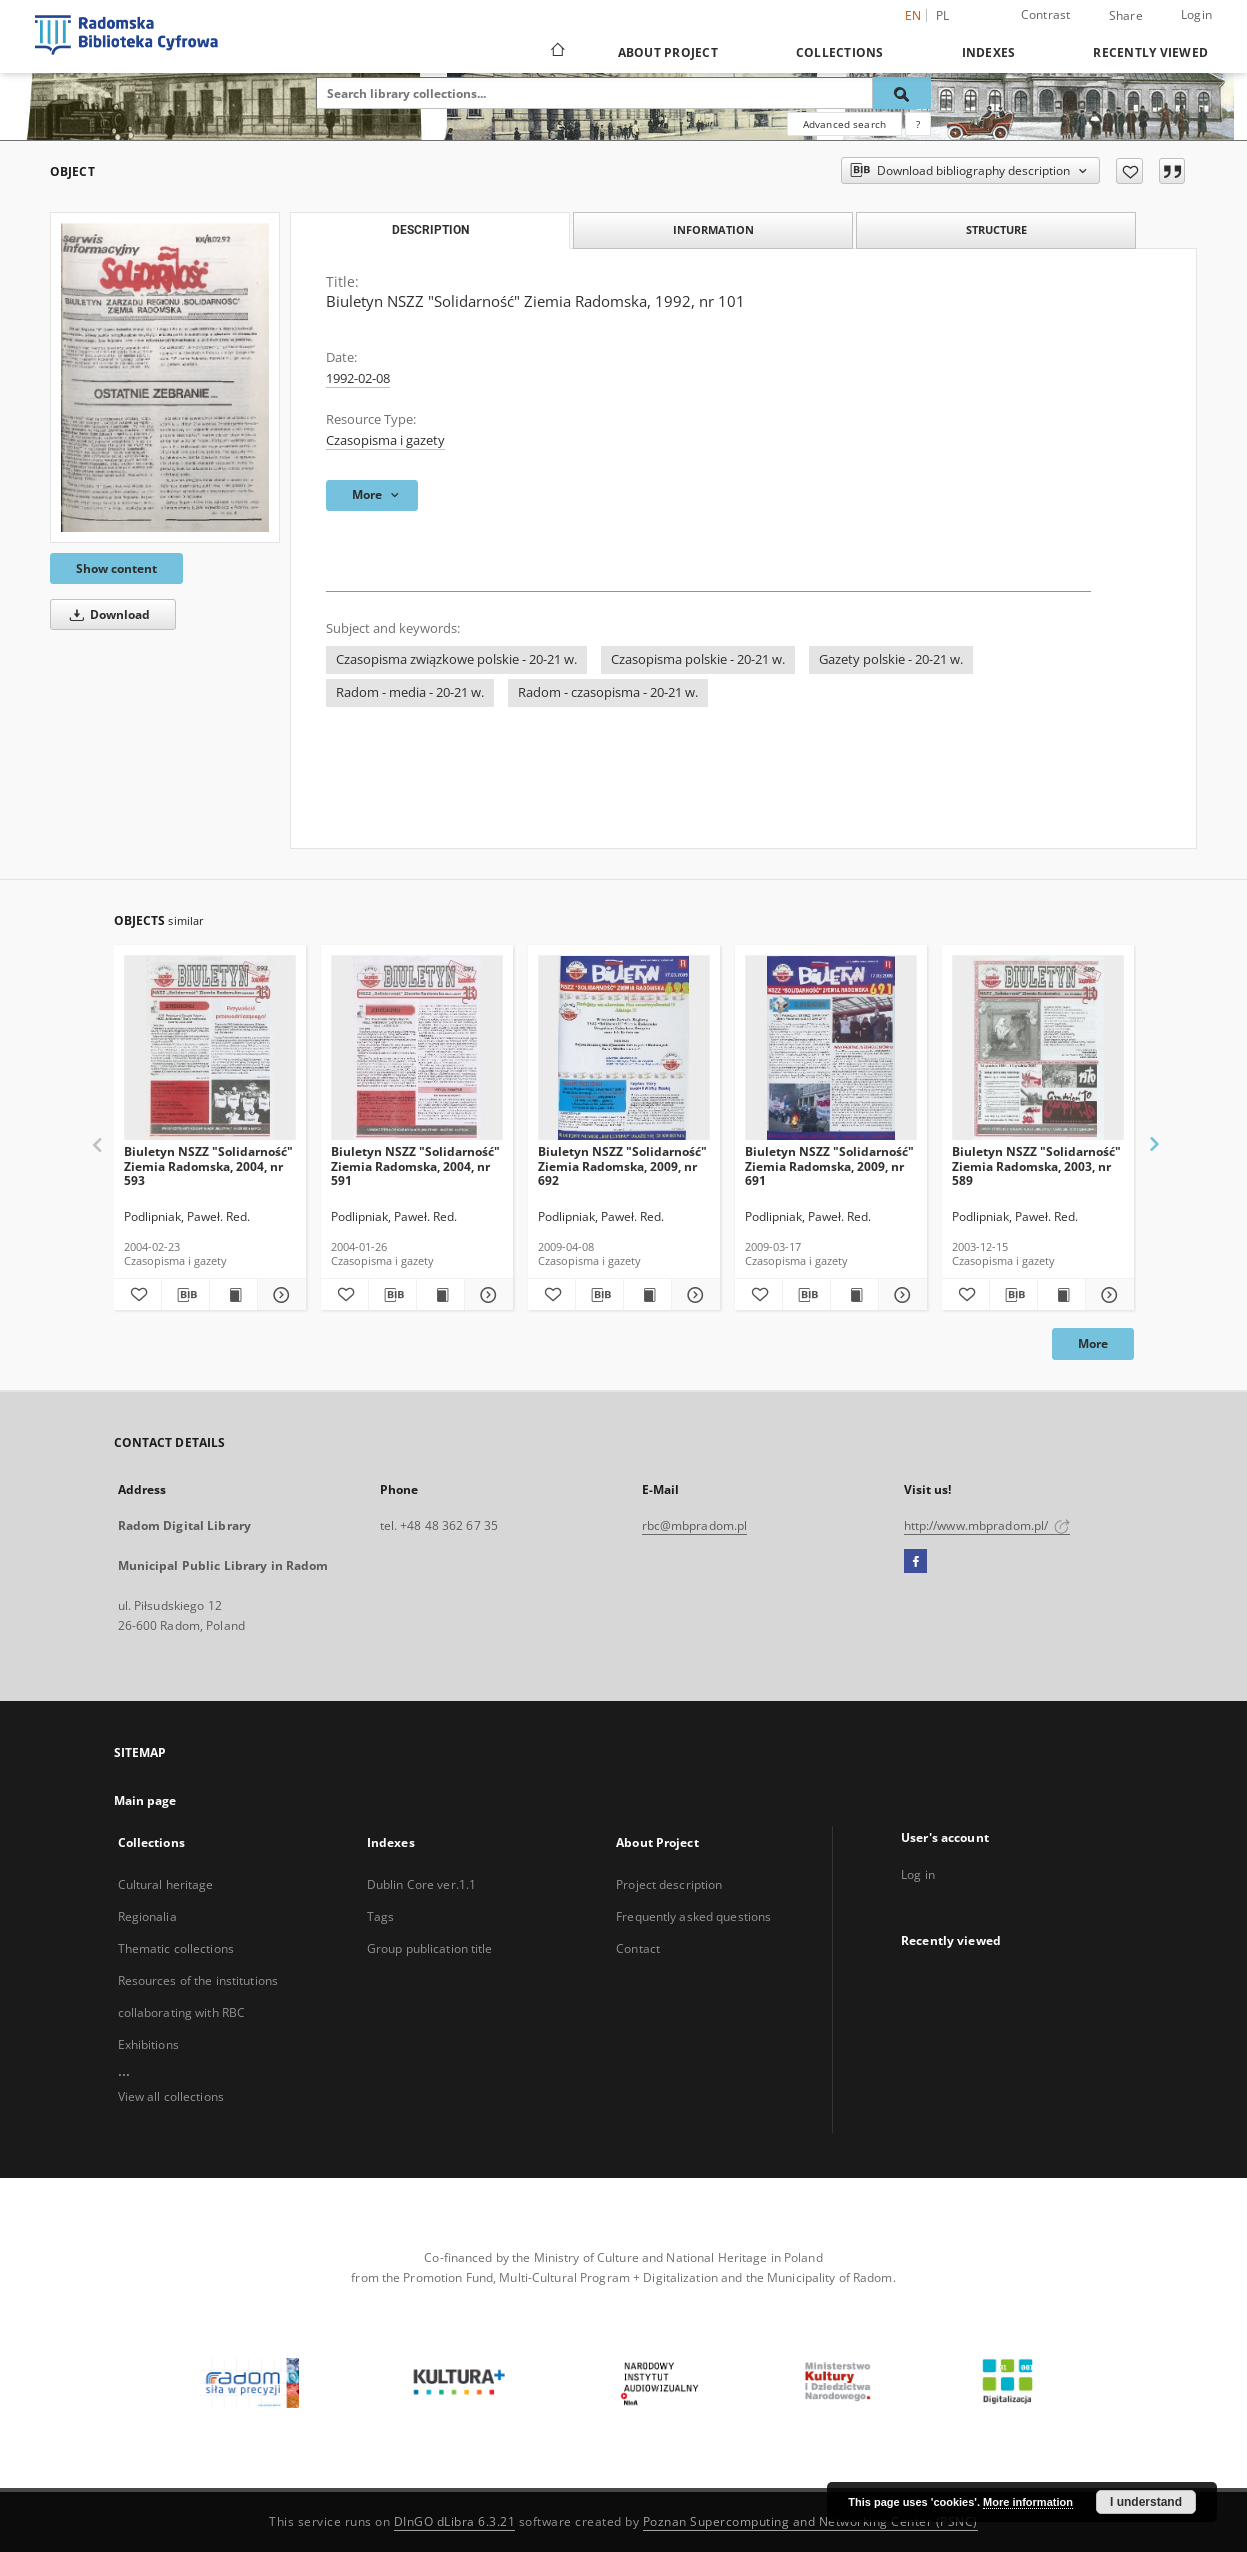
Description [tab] (430, 230)
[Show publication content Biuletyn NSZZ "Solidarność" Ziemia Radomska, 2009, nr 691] (854, 1295)
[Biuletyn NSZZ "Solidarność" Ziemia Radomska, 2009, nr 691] (831, 1048)
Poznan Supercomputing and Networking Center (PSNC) (810, 2521)
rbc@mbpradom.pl (695, 1525)
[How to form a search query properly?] (918, 124)
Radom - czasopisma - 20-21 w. (608, 692)
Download (106, 614)
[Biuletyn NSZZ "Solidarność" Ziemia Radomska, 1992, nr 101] (165, 377)
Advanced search (844, 124)
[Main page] (556, 52)
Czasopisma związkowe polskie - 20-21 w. (456, 659)
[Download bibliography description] (185, 1295)
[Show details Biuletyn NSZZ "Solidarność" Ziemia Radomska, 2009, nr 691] (899, 1295)
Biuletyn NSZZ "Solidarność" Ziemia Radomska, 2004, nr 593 (208, 1165)
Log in (918, 1874)
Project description (669, 1884)
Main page (145, 1800)
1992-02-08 (358, 378)
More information (1028, 2502)
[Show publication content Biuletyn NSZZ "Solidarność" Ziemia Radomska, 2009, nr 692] (647, 1295)
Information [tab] (713, 229)
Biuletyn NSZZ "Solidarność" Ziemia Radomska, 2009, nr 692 (622, 1165)
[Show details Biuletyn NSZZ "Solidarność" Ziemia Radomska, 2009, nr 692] (692, 1295)
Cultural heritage (166, 1884)
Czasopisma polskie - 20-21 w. (698, 659)
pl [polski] (943, 15)
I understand (1146, 2502)
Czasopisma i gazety (385, 440)
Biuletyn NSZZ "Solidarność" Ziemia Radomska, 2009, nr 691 (829, 1165)
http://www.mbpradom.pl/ (987, 1525)
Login (1196, 14)
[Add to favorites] (1129, 171)
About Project (668, 52)
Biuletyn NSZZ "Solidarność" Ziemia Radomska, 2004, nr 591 (415, 1165)
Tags (380, 1916)
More (1093, 1343)
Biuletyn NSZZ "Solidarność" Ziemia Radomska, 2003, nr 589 (1036, 1165)
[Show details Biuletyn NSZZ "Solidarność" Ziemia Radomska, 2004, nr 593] (278, 1295)
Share (1126, 16)
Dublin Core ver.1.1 (421, 1884)
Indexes (989, 52)
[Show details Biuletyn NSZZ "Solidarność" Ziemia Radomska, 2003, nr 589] (1106, 1295)
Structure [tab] (996, 229)
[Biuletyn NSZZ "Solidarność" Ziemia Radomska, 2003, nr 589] (1038, 1048)
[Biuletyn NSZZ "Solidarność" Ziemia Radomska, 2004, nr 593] (210, 1048)
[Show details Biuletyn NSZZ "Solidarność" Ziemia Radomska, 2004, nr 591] (485, 1295)
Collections (840, 52)
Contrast (1046, 14)
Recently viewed (1150, 52)
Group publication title (430, 1948)
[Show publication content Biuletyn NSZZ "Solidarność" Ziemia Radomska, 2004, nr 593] (233, 1295)
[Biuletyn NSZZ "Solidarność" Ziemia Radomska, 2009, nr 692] (624, 1048)
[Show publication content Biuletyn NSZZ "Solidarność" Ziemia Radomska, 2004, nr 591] (440, 1295)
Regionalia (147, 1916)
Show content (116, 568)
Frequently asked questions (693, 1916)
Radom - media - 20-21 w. (410, 692)
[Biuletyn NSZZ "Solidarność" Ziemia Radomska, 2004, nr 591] (417, 1048)
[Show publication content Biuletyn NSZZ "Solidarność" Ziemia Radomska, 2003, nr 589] (1061, 1295)
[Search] (902, 93)
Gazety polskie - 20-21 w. (891, 659)
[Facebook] (915, 1562)
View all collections (171, 2096)
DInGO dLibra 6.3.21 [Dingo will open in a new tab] (455, 2521)
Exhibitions (148, 2044)
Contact (638, 1948)
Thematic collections (176, 1948)
